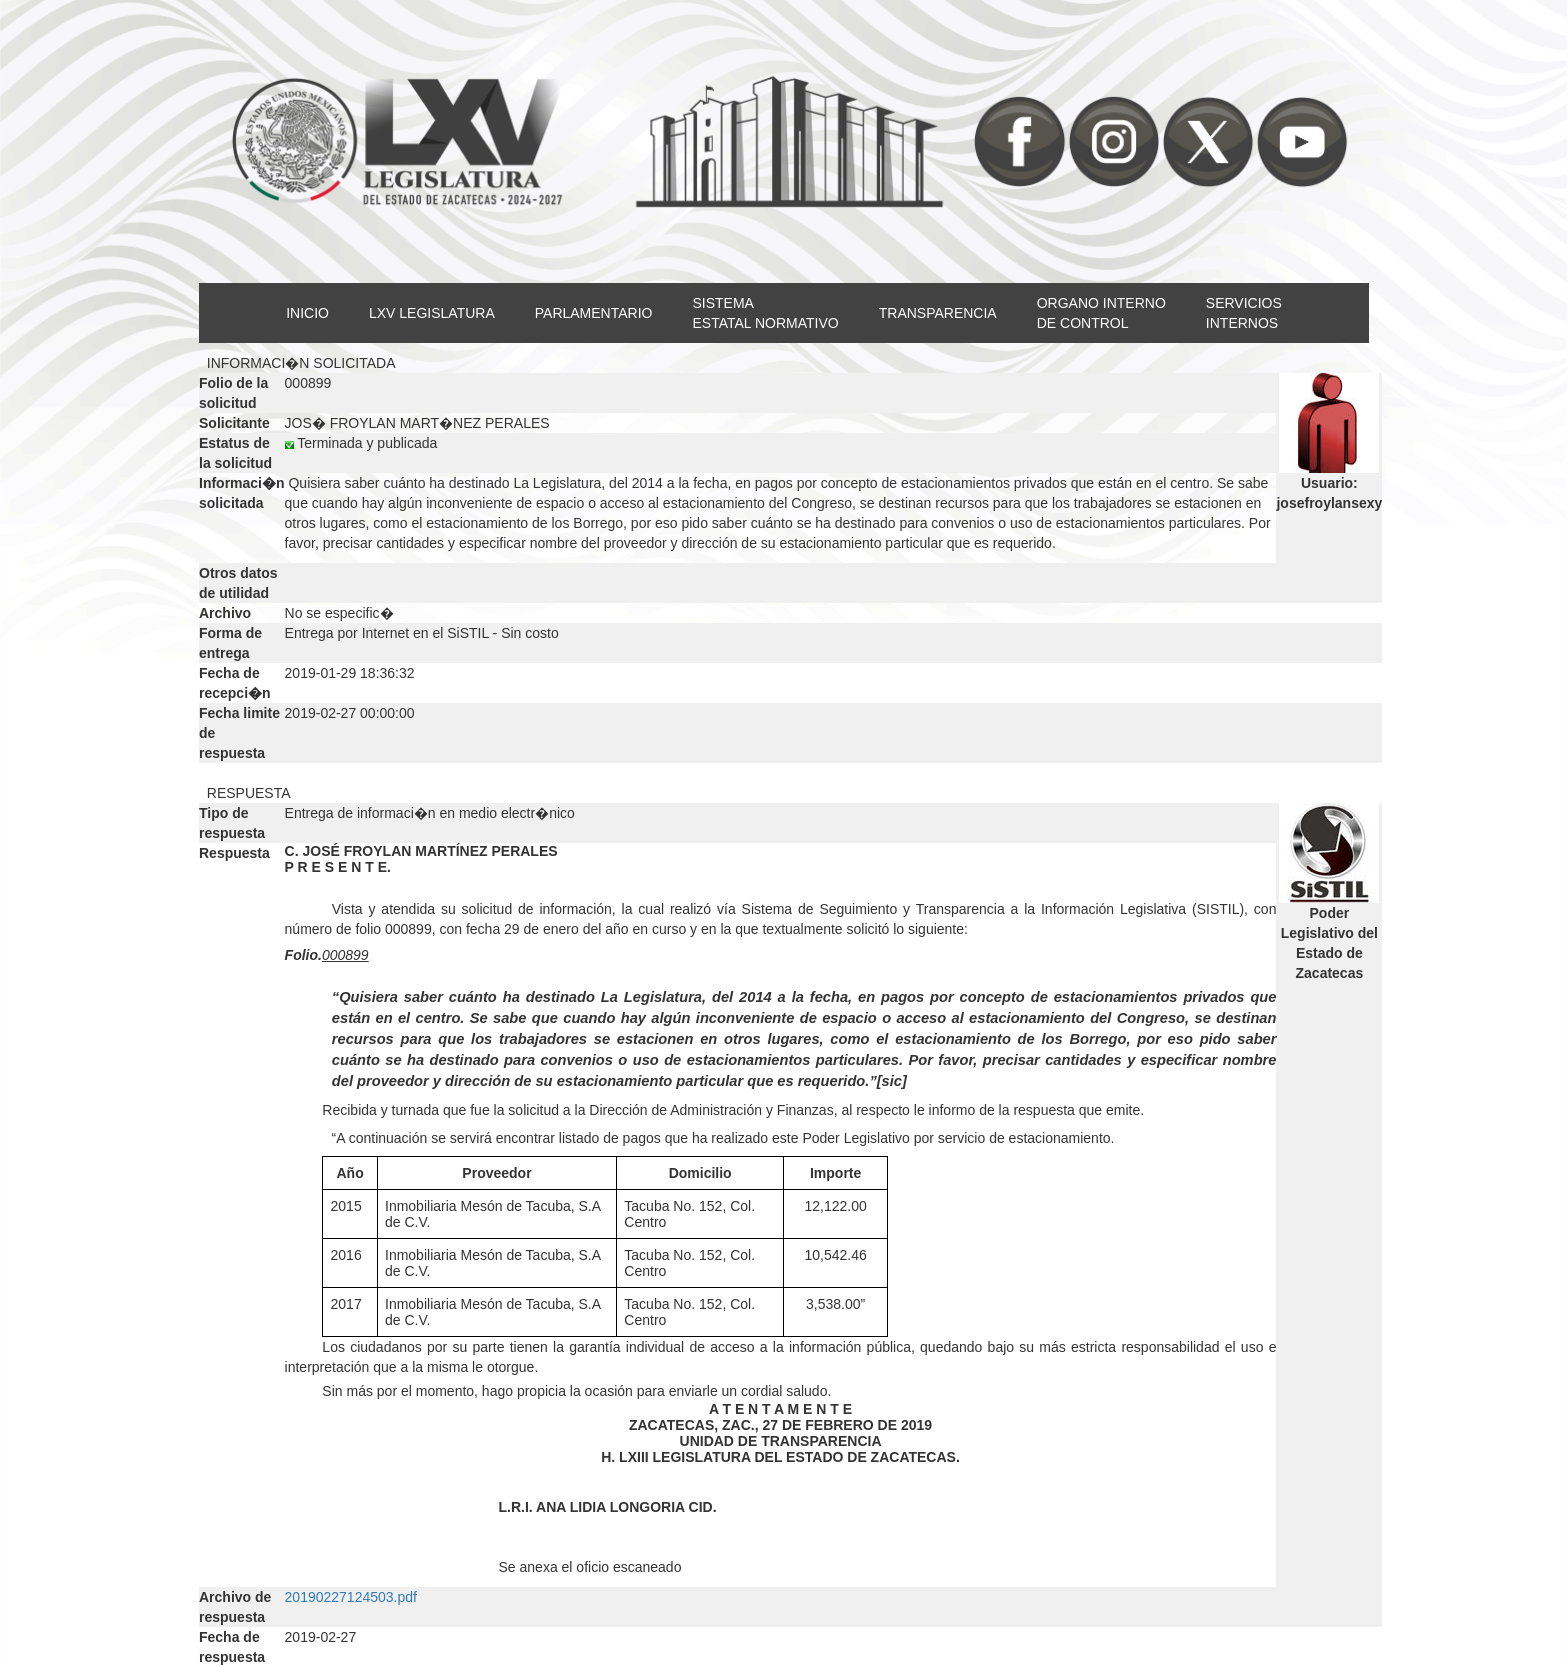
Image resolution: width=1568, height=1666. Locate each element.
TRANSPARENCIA (938, 313)
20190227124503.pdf (351, 1597)
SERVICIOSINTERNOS (1244, 313)
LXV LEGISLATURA (432, 313)
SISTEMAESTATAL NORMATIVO (765, 313)
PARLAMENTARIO (594, 313)
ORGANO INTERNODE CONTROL (1101, 313)
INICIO (307, 313)
